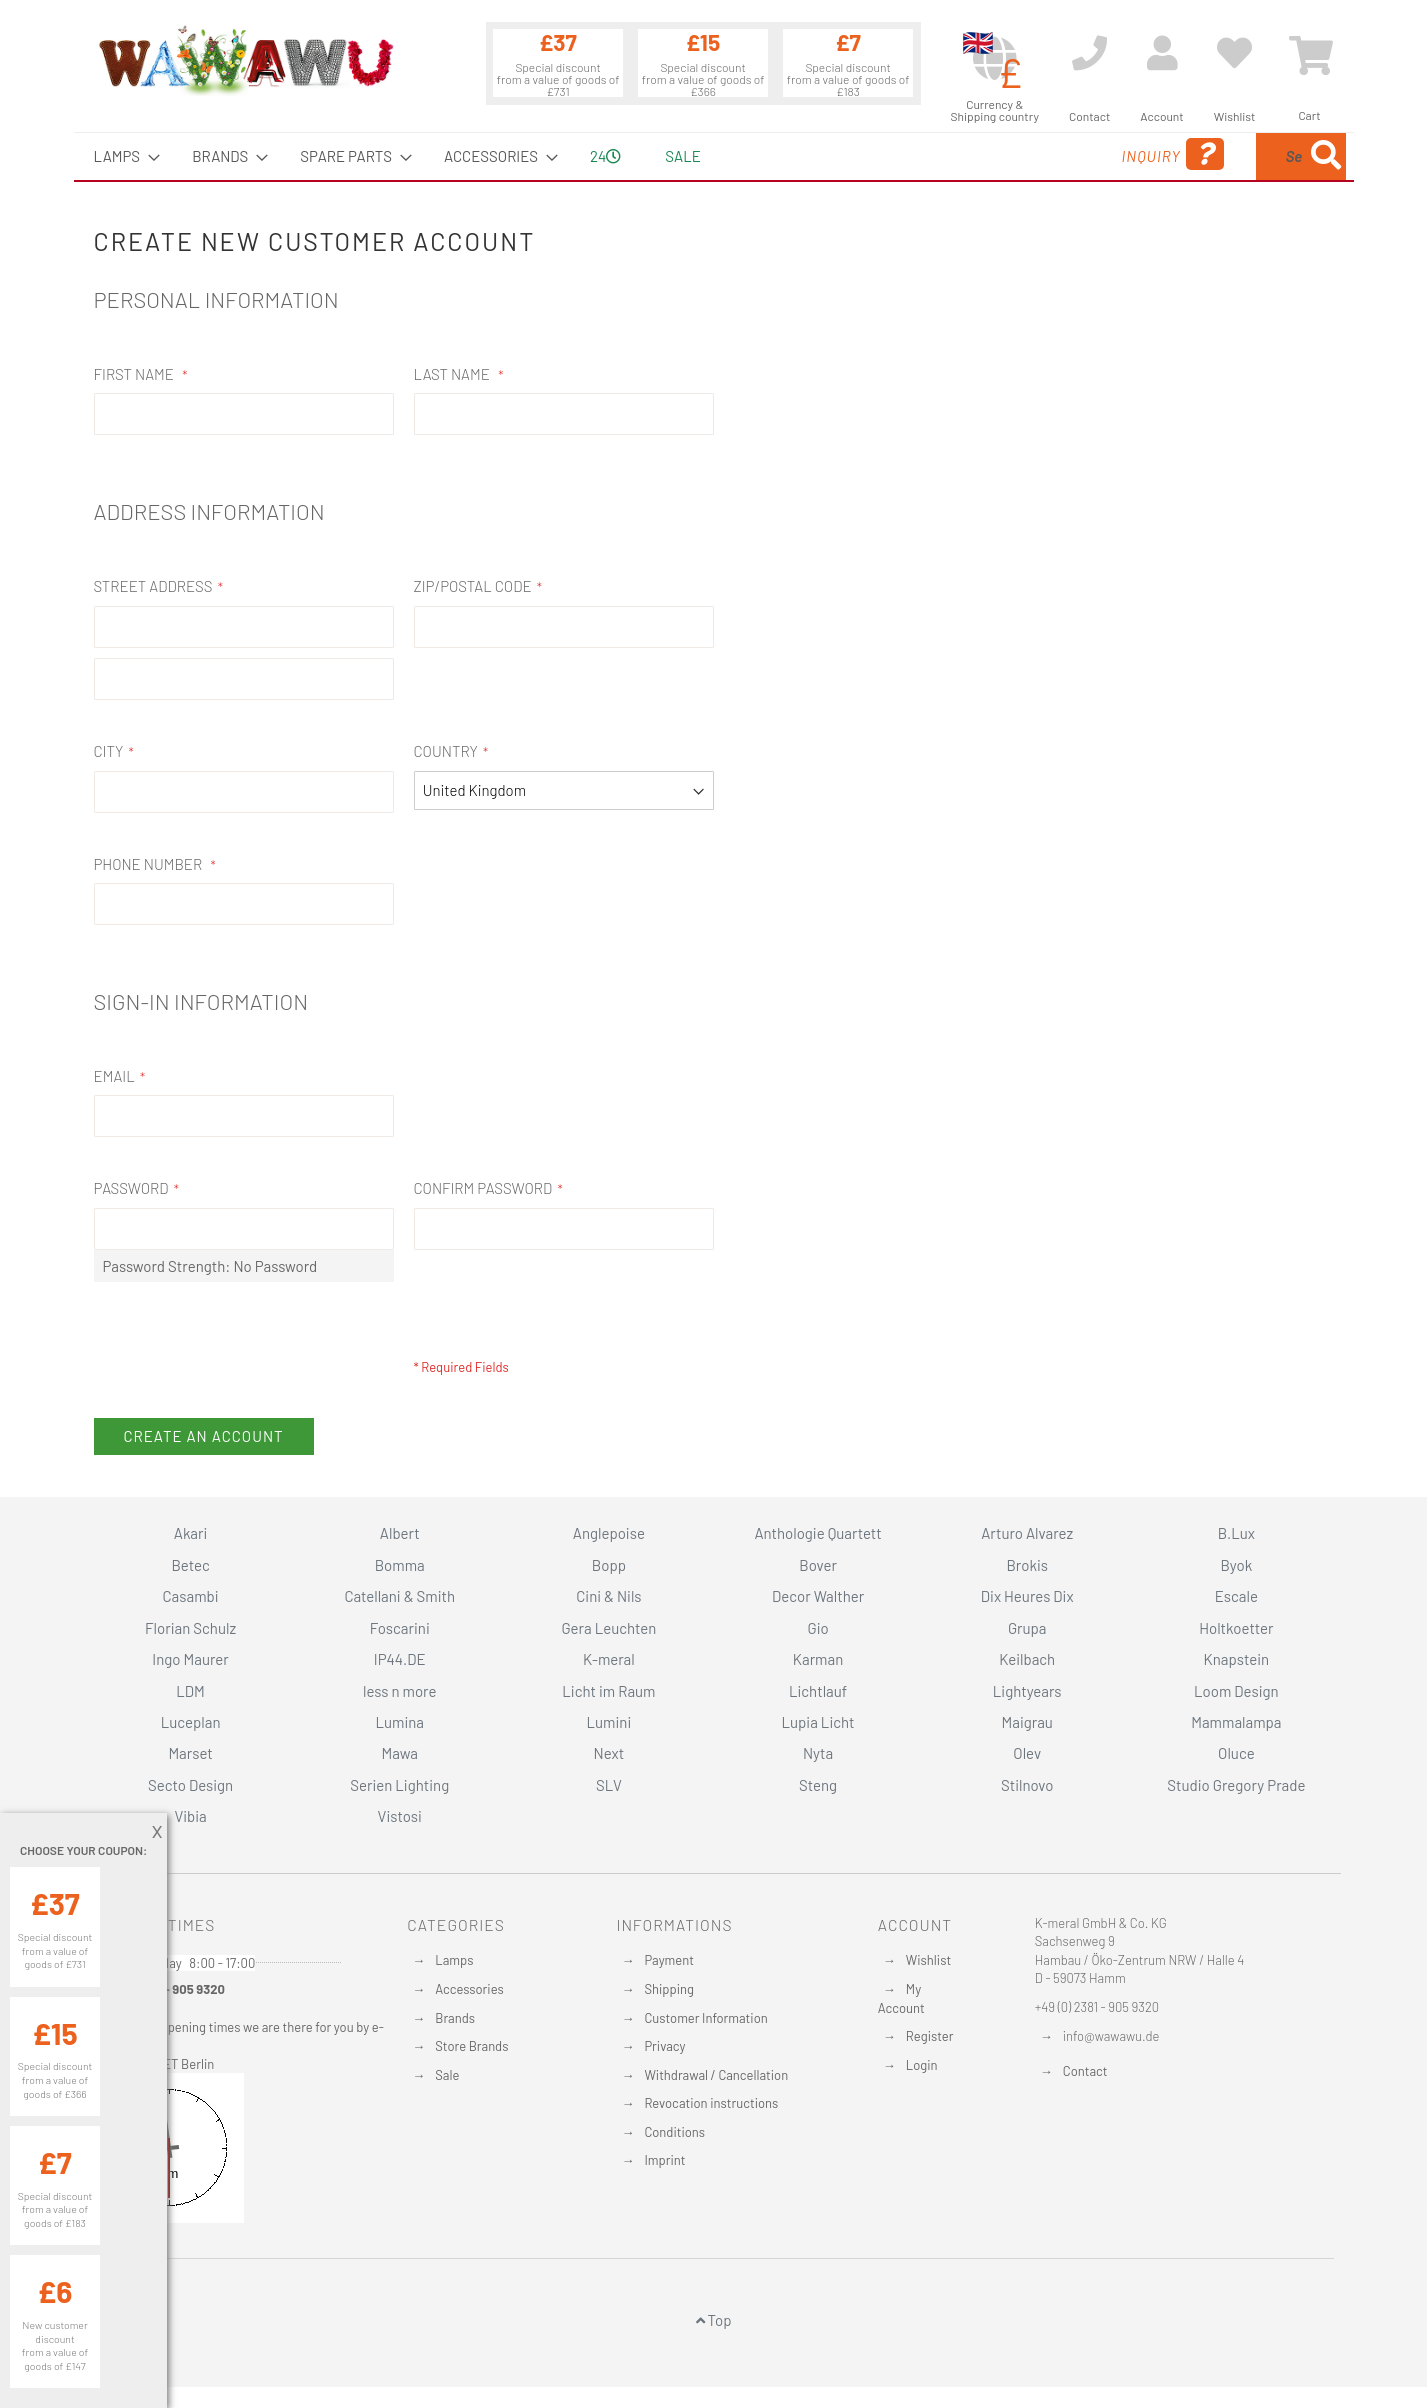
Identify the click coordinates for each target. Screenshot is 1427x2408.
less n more (399, 1691)
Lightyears (1027, 1691)
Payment (669, 1960)
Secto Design (190, 1785)
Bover (818, 1565)
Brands (455, 2018)
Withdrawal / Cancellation (716, 2075)
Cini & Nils (608, 1596)
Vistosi (400, 1816)
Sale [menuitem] (682, 156)
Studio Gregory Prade (1236, 1785)
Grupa (1027, 1628)
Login (922, 2065)
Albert (400, 1533)
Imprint (664, 2160)
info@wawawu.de (1111, 2036)
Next (609, 1753)
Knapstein (1237, 1659)
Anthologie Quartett (817, 1533)
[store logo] (245, 60)
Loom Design (1236, 1691)
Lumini (609, 1722)
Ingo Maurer (190, 1659)
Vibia (190, 1816)
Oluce (1236, 1753)
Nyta (818, 1753)
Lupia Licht (818, 1722)
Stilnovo (1027, 1785)
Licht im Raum (608, 1691)
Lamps (454, 1960)
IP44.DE (400, 1659)
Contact (1085, 2071)
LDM (190, 1691)
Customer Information (705, 2018)
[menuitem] (121, 156)
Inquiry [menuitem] (1011, 154)
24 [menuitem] (605, 156)
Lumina (399, 1722)
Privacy (664, 2046)
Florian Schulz (190, 1628)
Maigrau (1027, 1722)
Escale (1236, 1596)
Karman (818, 1659)
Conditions (674, 2132)
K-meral (609, 1659)
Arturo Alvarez (1027, 1533)
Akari (190, 1533)
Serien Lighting (399, 1785)
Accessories (469, 1989)
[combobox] (1201, 156)
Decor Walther (818, 1596)
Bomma (400, 1565)
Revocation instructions (711, 2103)
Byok (1237, 1565)
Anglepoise (609, 1533)
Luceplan (191, 1722)
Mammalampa (1236, 1722)
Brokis (1027, 1565)
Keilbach (1027, 1659)
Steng (818, 1785)
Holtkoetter (1236, 1628)
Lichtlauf (818, 1691)
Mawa (399, 1753)
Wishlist (928, 1960)
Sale (447, 2075)
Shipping (669, 1989)
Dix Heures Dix (1027, 1596)
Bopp (609, 1565)
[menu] (714, 156)
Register (930, 2036)
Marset (190, 1753)
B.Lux (1236, 1533)
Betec (190, 1565)
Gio (817, 1628)
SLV (609, 1785)
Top (714, 2320)
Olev (1027, 1753)
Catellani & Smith (399, 1596)
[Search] (1326, 156)
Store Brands (471, 2046)
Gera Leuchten (608, 1628)
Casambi (191, 1596)
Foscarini (400, 1628)
